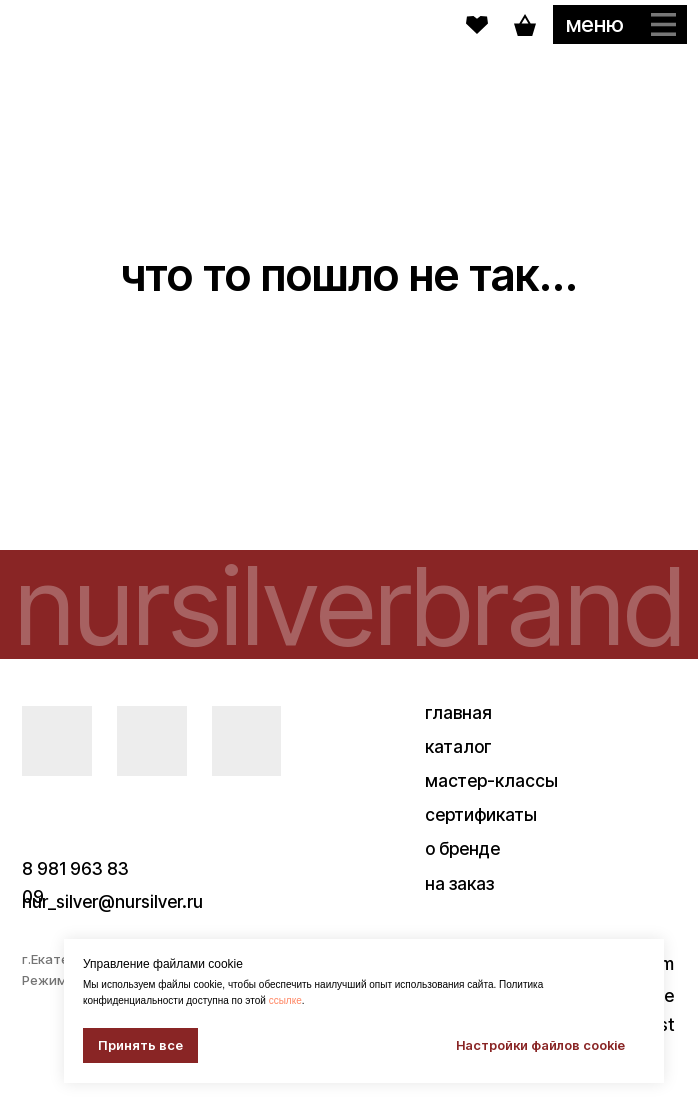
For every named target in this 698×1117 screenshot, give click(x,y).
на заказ (459, 883)
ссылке (285, 1000)
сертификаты (481, 814)
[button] (620, 24)
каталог (458, 746)
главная (458, 712)
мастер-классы (491, 780)
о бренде (462, 848)
